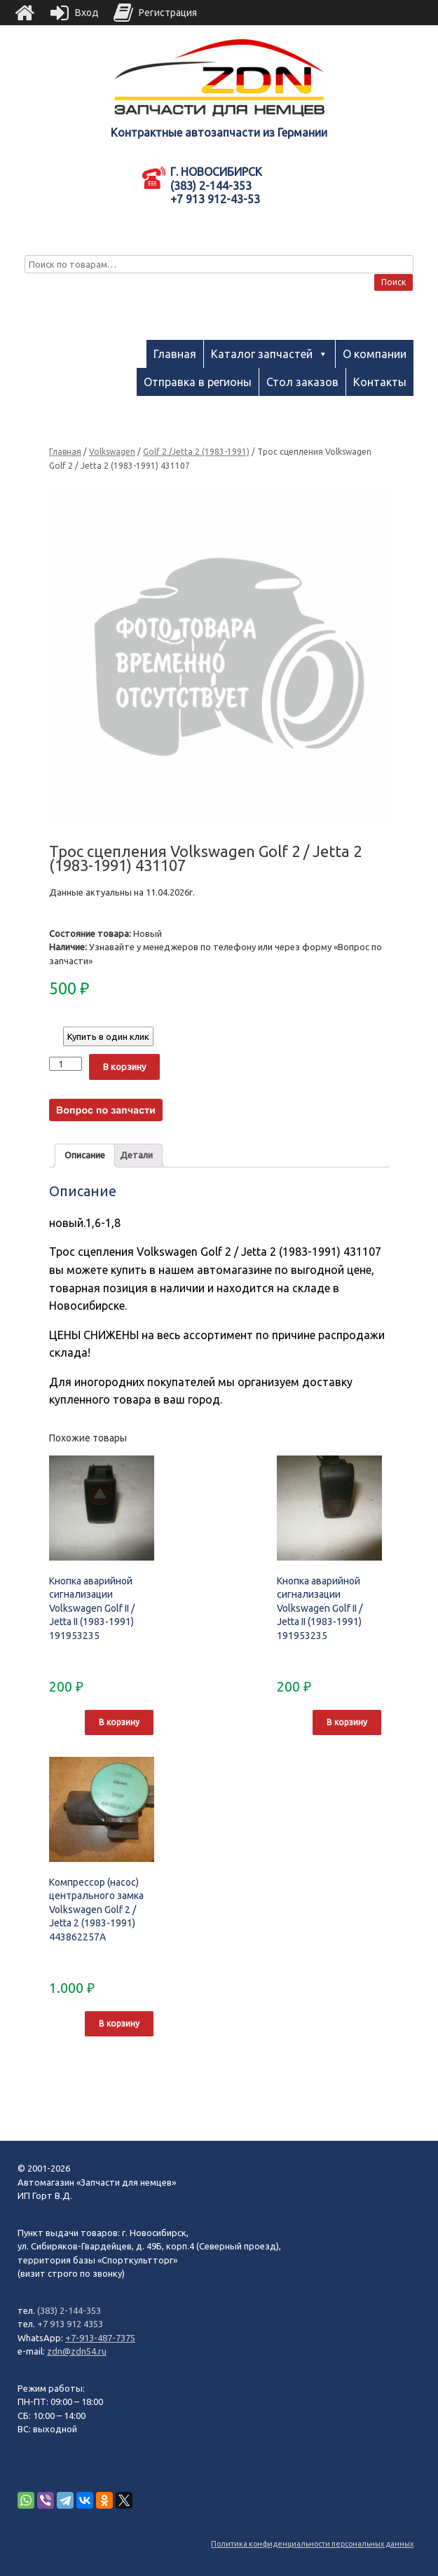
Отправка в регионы (198, 382)
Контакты (379, 382)
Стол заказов (302, 382)
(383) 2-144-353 (69, 2310)
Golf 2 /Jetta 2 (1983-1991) (196, 451)
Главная (174, 354)
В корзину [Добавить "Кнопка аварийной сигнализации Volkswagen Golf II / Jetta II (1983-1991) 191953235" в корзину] (119, 1722)
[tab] (85, 1156)
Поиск (393, 282)
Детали (136, 1155)
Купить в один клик (108, 1036)
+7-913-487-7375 (100, 2338)
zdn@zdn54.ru (77, 2351)
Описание (84, 1155)
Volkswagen (112, 451)
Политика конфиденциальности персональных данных (312, 2544)
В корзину (124, 1066)
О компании (374, 354)
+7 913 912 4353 (70, 2324)
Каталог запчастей (262, 354)
